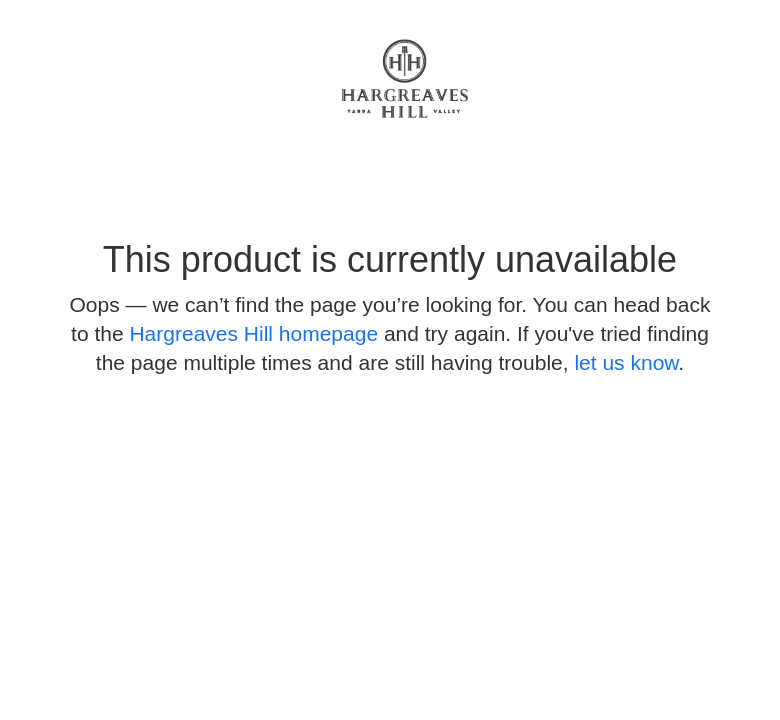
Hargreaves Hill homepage (253, 333)
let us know (626, 362)
